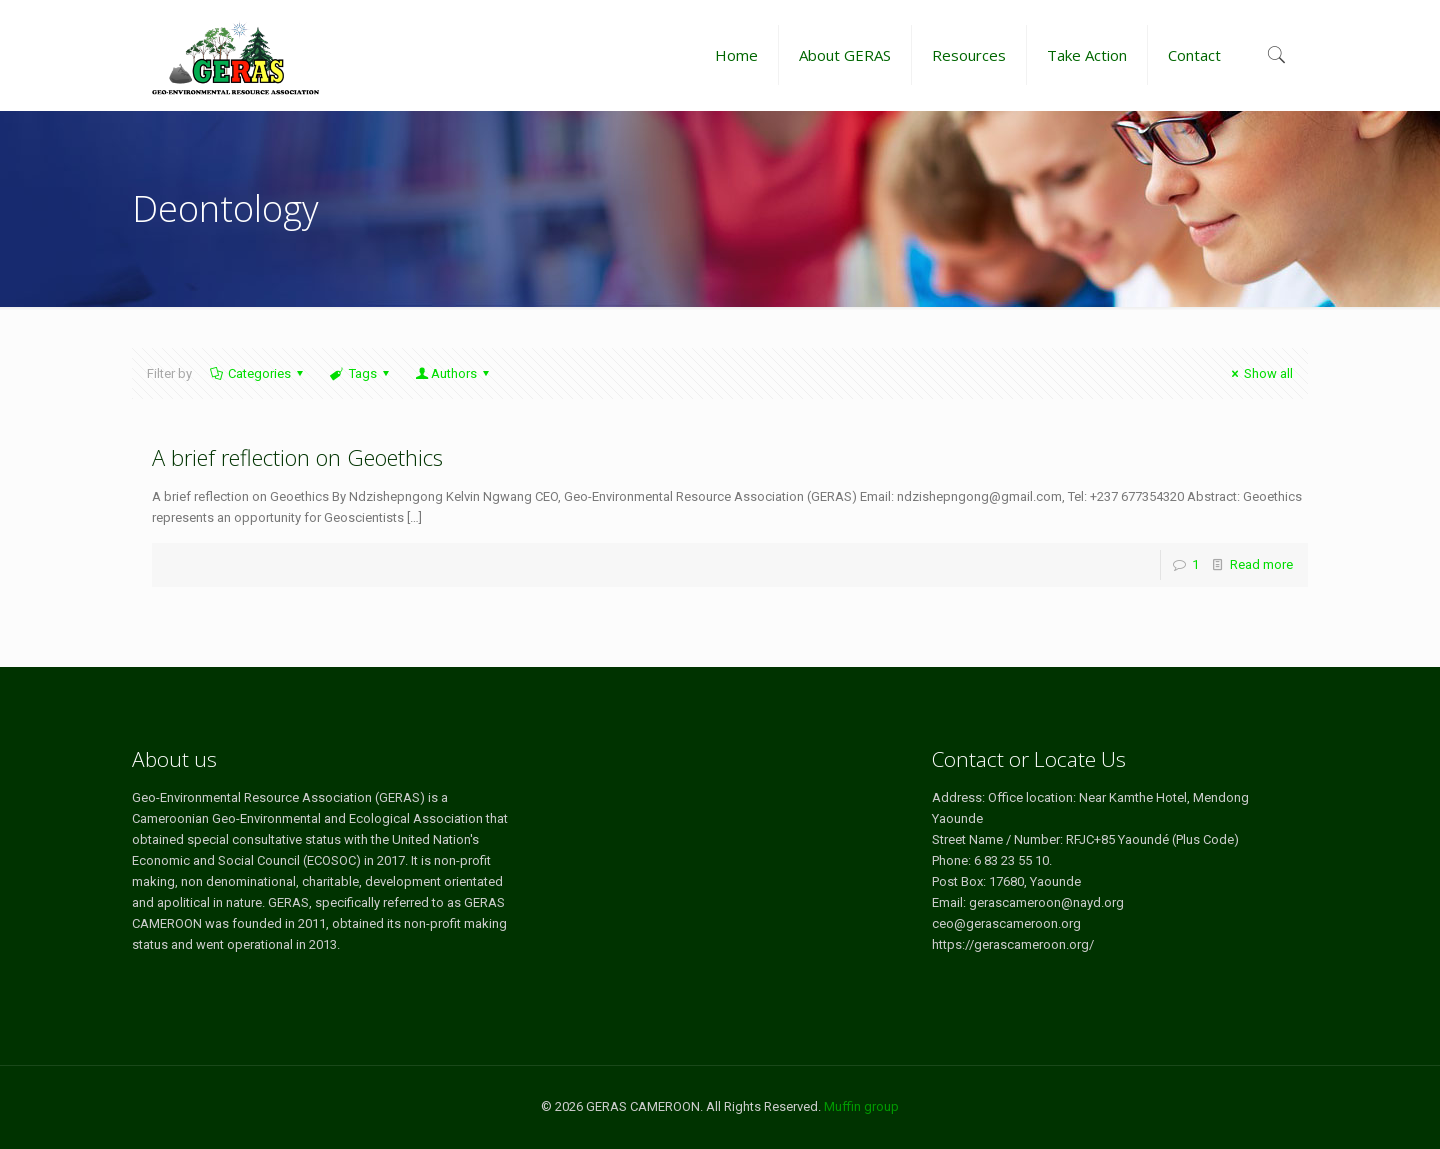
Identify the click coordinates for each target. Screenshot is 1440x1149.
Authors (454, 373)
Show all (1259, 373)
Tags (360, 373)
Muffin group (861, 1106)
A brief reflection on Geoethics (297, 457)
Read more (1261, 564)
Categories (258, 373)
